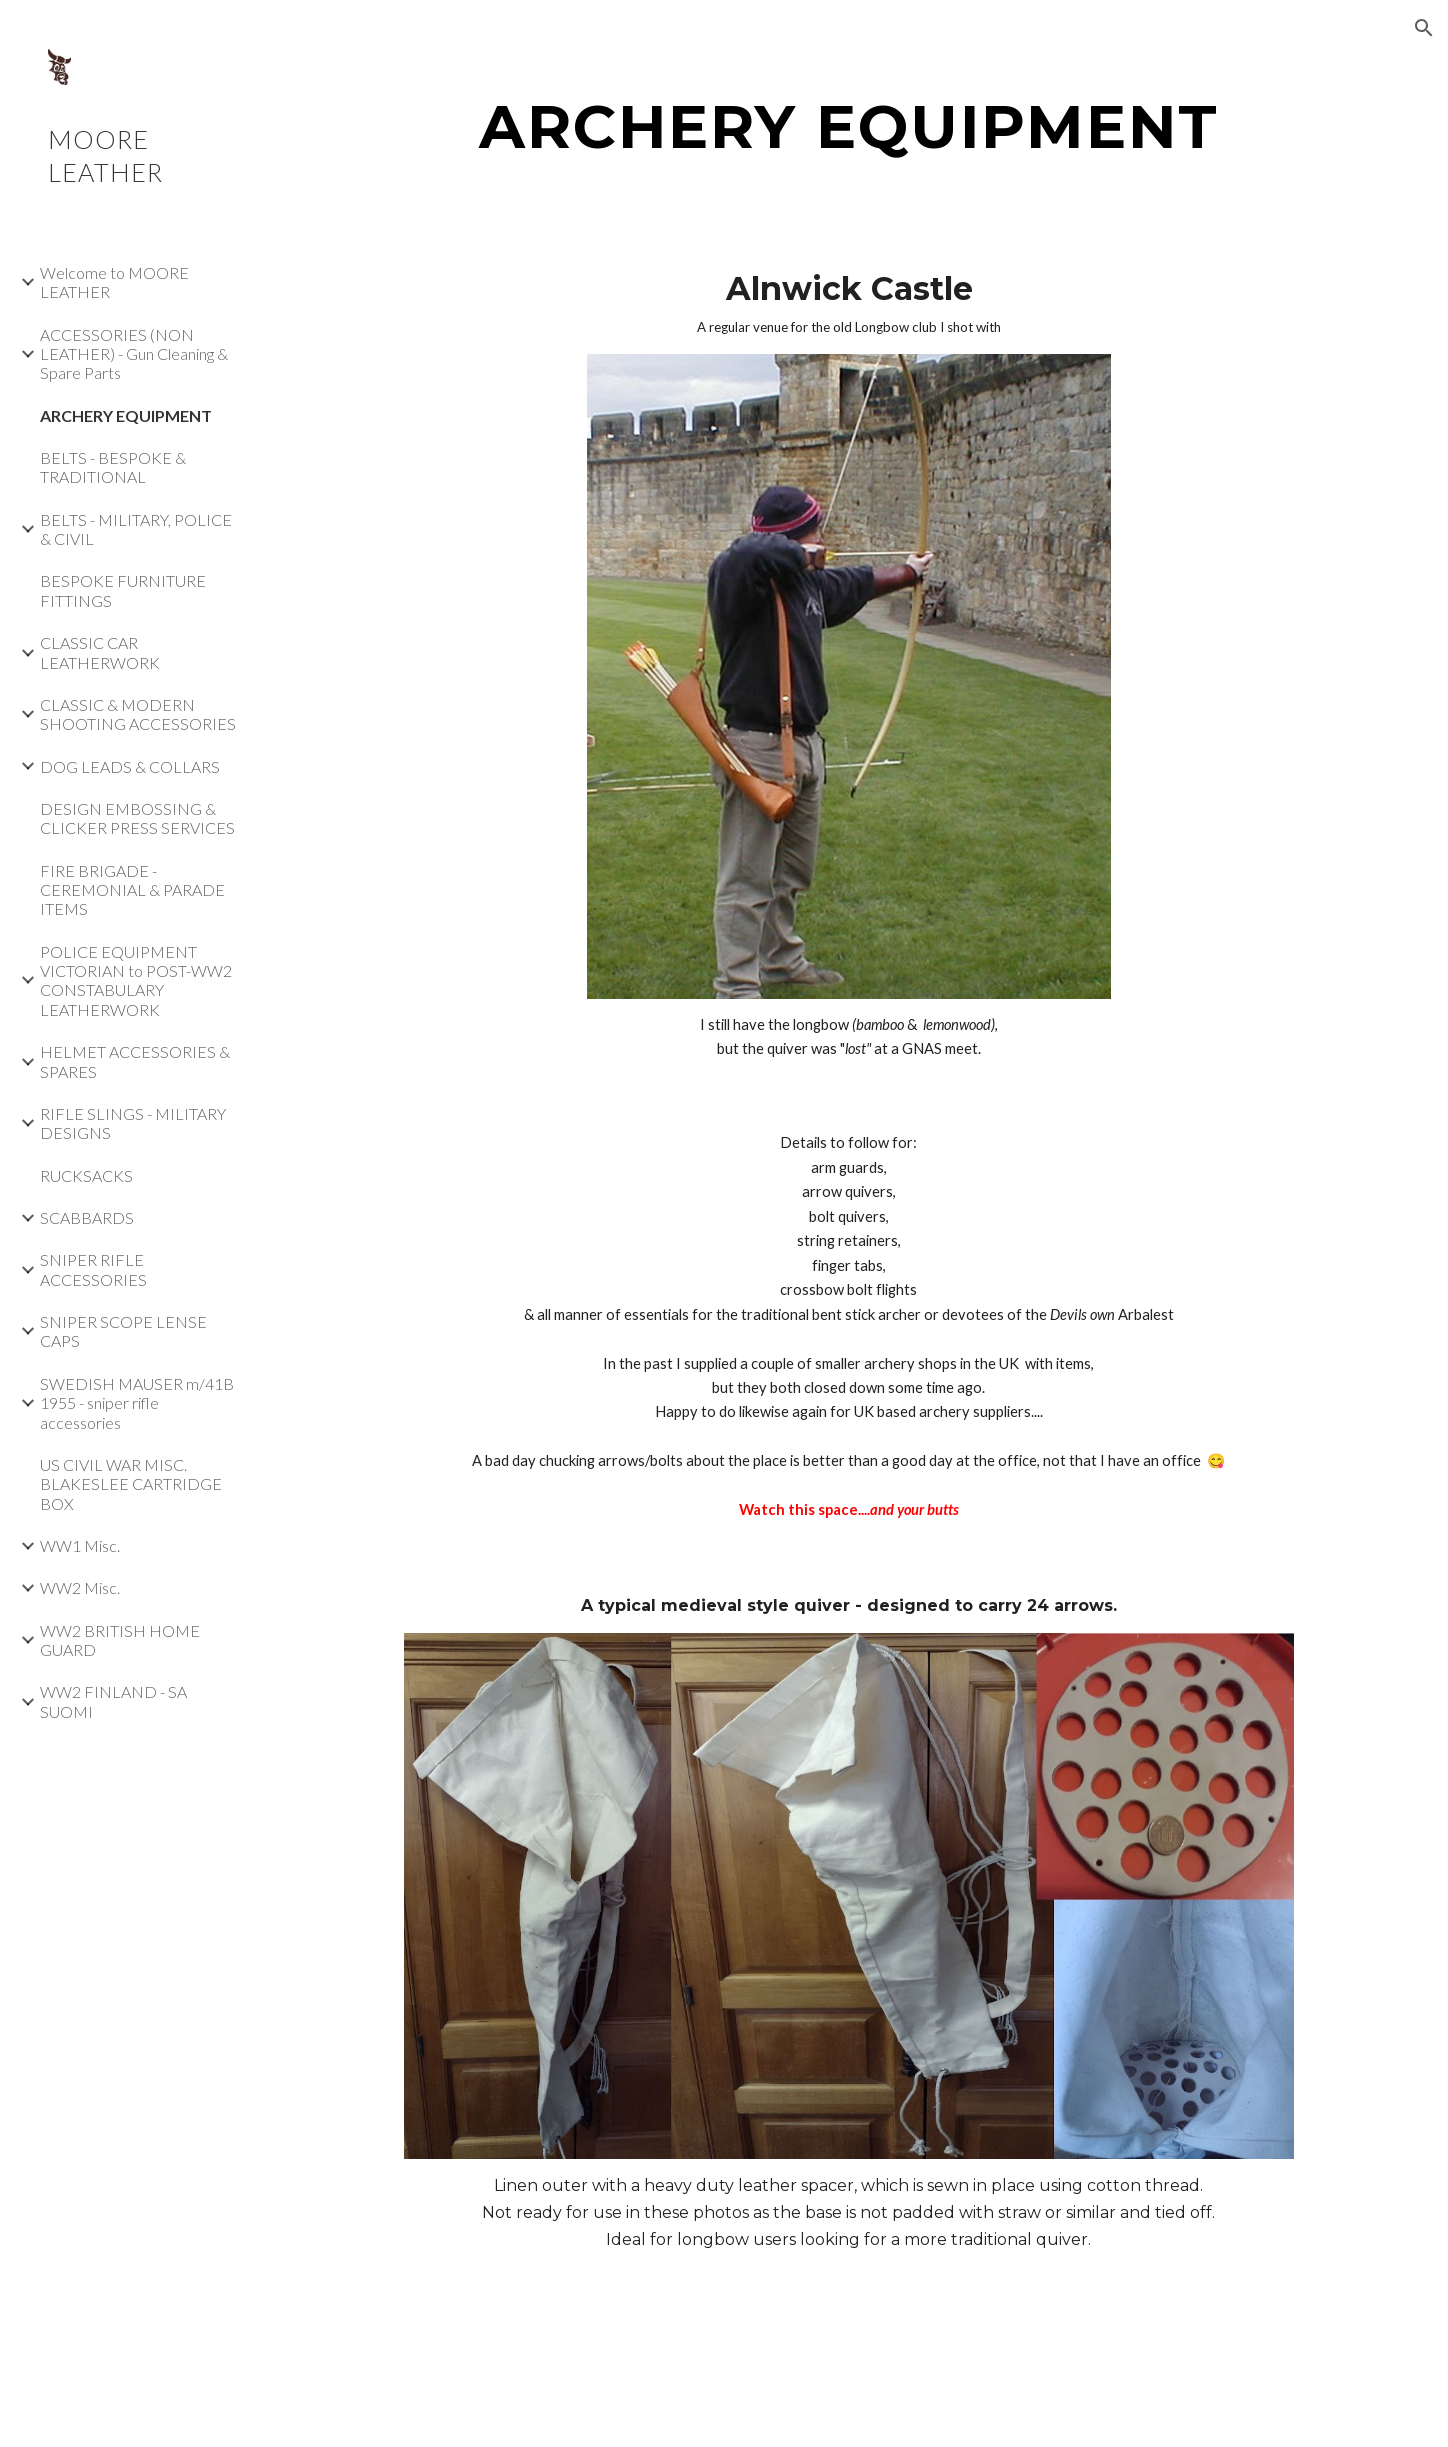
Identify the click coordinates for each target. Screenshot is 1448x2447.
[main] (849, 126)
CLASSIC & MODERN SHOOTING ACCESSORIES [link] (138, 714)
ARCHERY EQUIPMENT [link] (126, 415)
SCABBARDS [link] (87, 1217)
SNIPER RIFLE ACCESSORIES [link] (93, 1269)
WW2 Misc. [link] (80, 1587)
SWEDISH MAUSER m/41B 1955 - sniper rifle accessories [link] (137, 1403)
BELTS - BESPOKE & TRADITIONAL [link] (113, 467)
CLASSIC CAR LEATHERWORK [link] (100, 652)
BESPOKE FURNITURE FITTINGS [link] (123, 590)
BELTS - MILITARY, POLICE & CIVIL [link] (136, 529)
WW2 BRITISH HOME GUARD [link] (120, 1640)
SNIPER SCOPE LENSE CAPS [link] (123, 1331)
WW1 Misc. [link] (80, 1545)
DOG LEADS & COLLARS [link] (130, 766)
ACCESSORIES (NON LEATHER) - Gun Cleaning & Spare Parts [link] (134, 354)
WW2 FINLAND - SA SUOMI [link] (113, 1701)
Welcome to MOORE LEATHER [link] (114, 282)
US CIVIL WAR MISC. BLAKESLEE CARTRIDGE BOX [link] (131, 1484)
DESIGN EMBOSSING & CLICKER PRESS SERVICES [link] (137, 818)
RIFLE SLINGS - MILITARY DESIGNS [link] (133, 1123)
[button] (1424, 28)
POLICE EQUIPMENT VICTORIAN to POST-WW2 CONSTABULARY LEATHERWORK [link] (136, 980)
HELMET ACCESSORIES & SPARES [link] (135, 1061)
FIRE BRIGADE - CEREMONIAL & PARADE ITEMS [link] (132, 890)
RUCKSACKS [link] (86, 1175)
